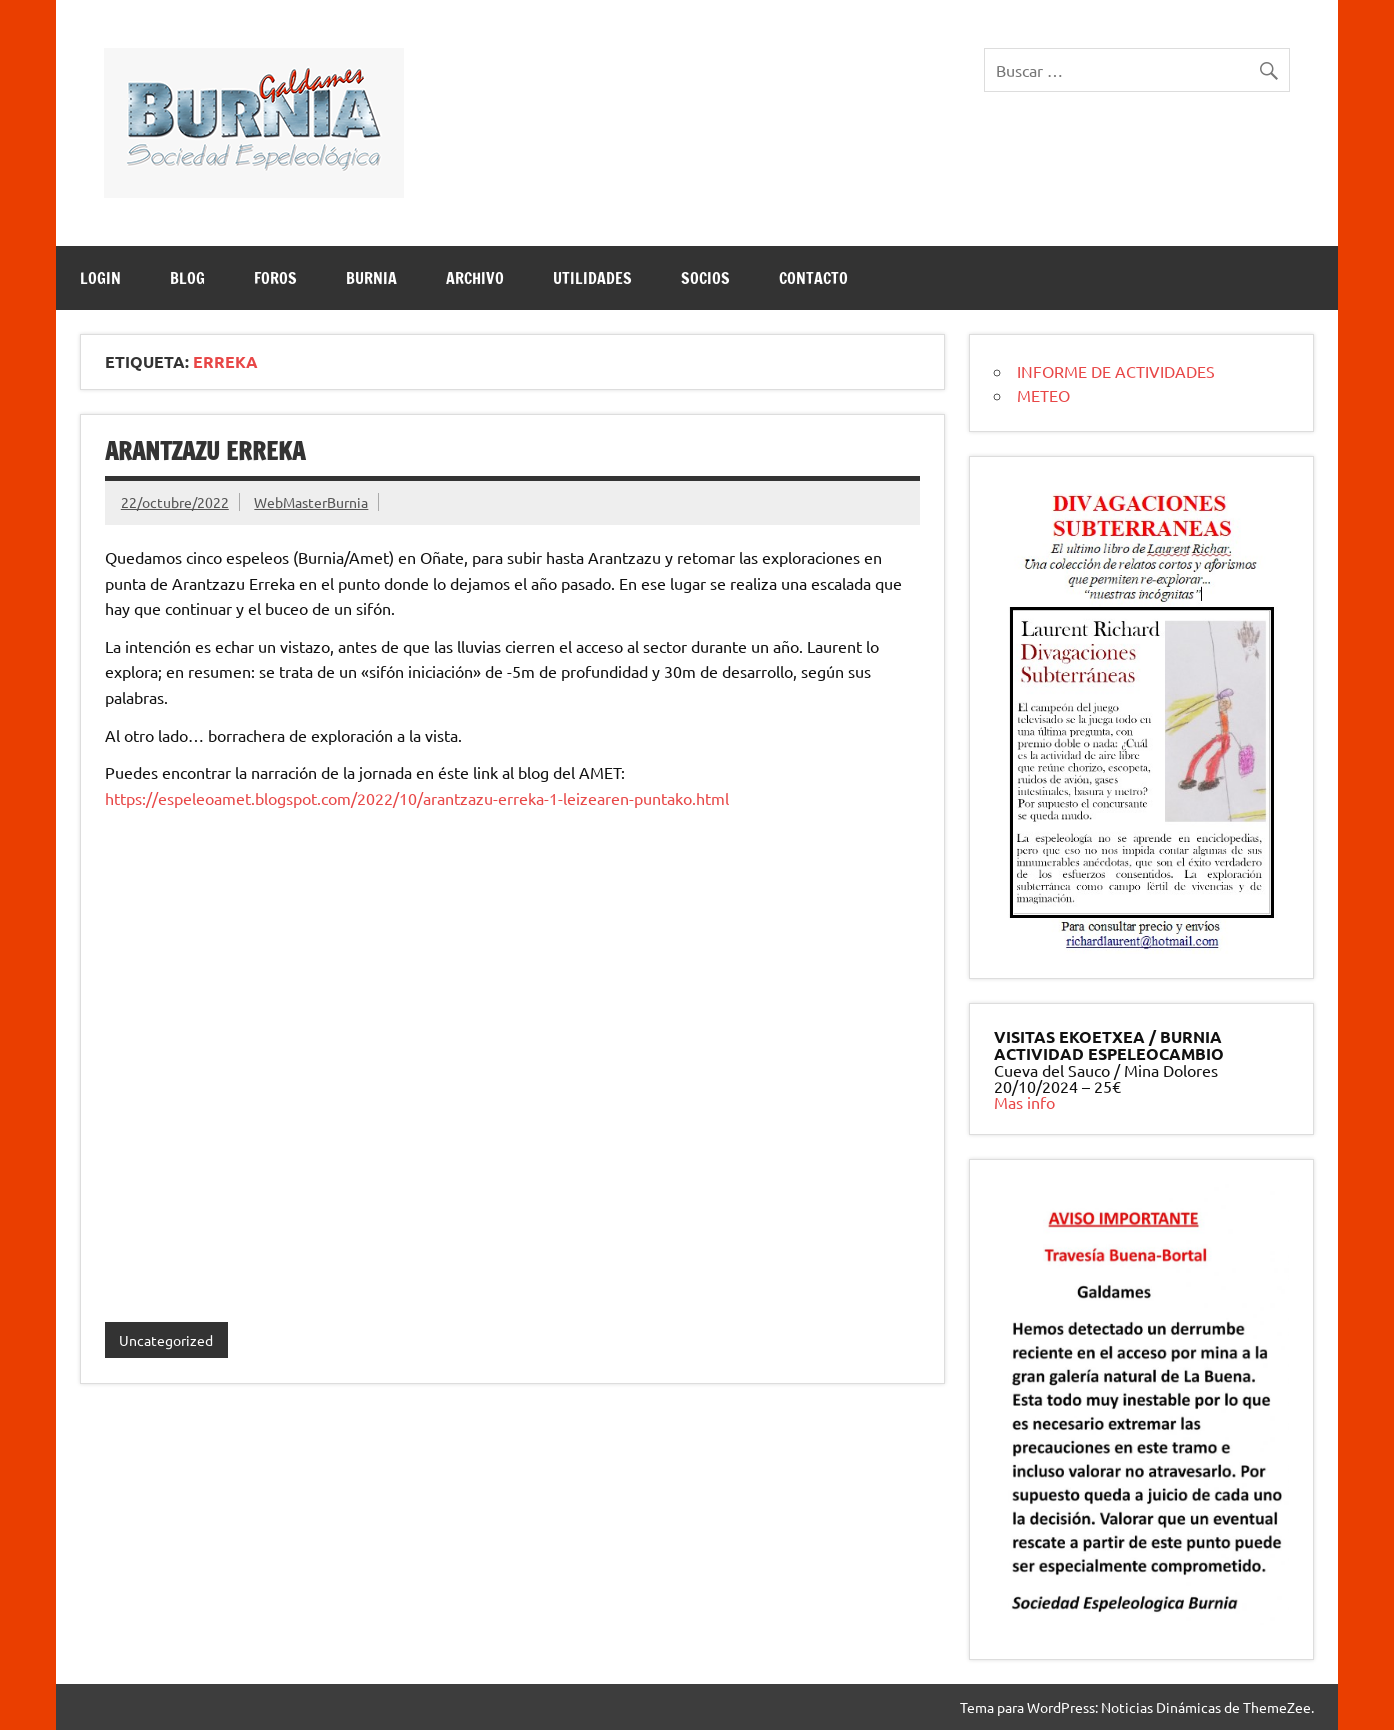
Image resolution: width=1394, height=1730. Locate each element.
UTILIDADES (592, 278)
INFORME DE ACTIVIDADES (1116, 371)
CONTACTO (813, 278)
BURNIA (371, 278)
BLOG (187, 278)
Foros (275, 278)
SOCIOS (705, 278)
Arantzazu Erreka (205, 451)
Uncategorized (166, 1340)
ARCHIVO (475, 278)
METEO (1043, 395)
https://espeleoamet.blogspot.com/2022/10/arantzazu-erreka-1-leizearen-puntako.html (417, 798)
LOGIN (100, 278)
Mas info (1024, 1102)
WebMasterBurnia (311, 502)
